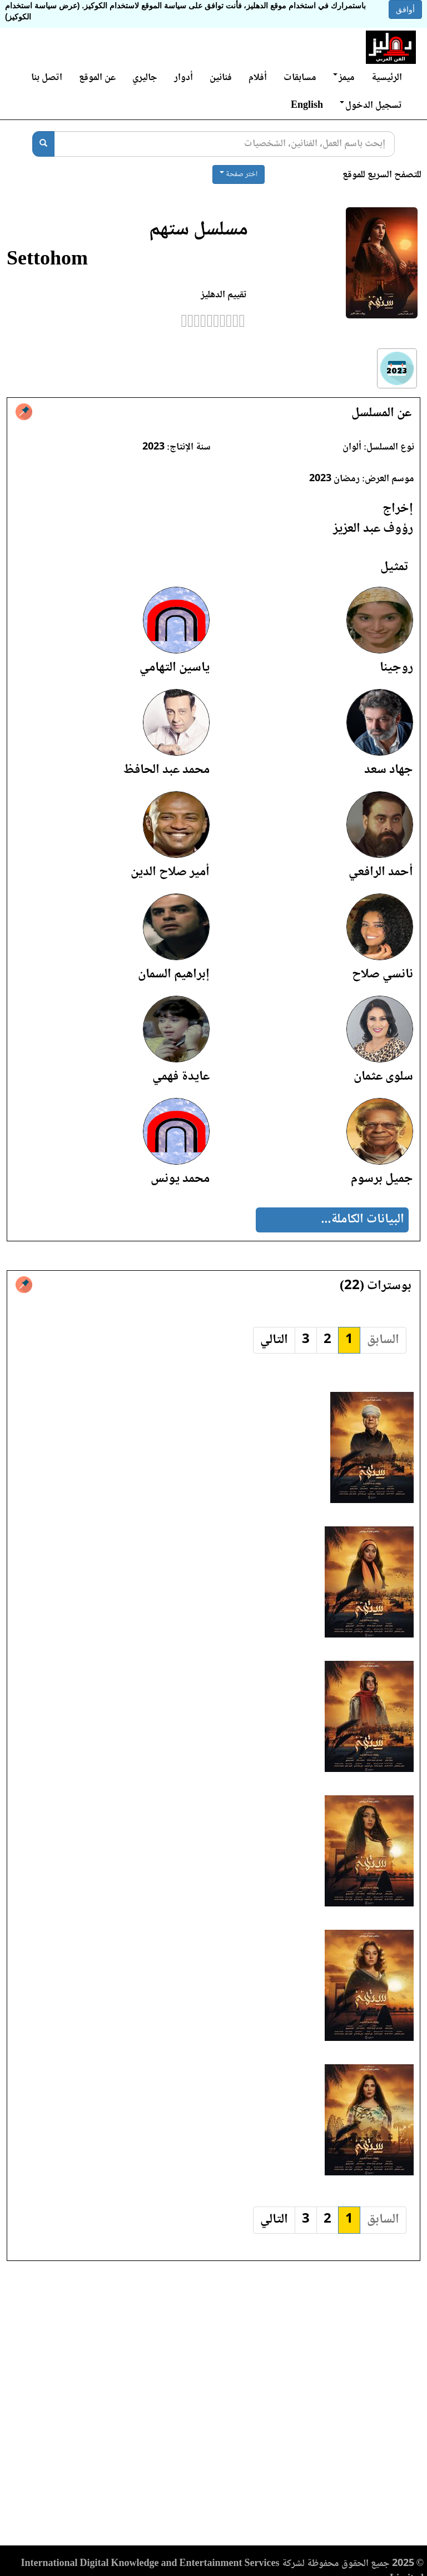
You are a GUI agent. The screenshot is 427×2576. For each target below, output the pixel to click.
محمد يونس (180, 1178)
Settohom (47, 260)
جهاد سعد (388, 769)
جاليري (144, 77)
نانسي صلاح (382, 974)
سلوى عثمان (383, 1076)
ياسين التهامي (175, 667)
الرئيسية (386, 77)
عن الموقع (97, 77)
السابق (383, 1340)
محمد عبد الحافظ (166, 769)
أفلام (258, 77)
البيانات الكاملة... (362, 1219)
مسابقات (300, 77)
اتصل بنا (46, 77)
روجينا (396, 667)
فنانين (221, 77)
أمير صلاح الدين (170, 872)
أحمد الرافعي (381, 872)
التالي (274, 1340)
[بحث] (43, 144)
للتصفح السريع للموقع (381, 175)
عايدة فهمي (181, 1076)
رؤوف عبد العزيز (373, 528)
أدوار (183, 77)
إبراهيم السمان (174, 974)
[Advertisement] (213, 2406)
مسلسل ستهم (198, 230)
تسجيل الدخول (371, 105)
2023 (153, 447)
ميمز (344, 77)
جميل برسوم (382, 1178)
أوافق (405, 9)
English (307, 105)
